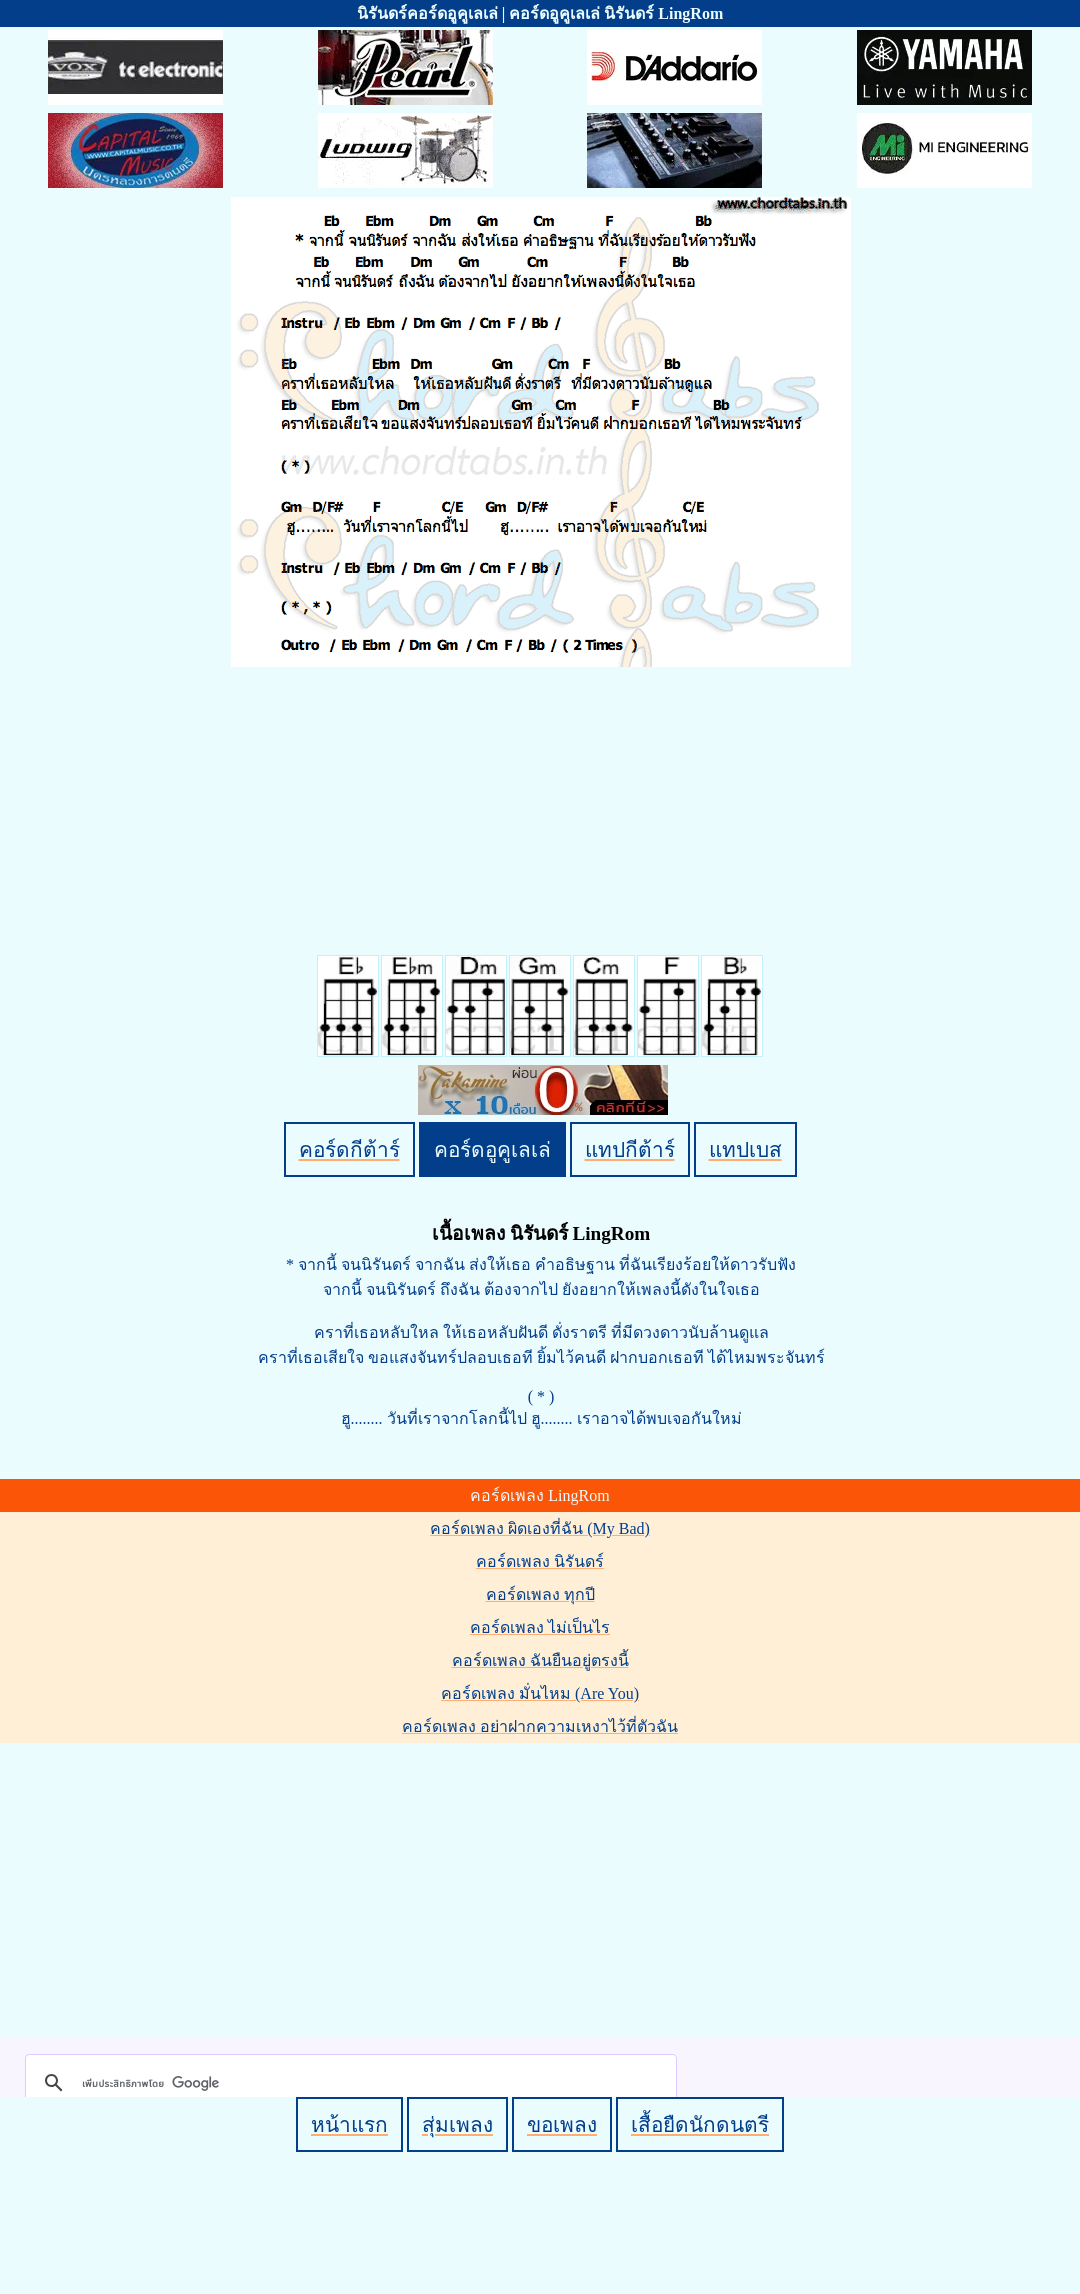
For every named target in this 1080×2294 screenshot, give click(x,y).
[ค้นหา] (348, 2083)
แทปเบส (745, 1149)
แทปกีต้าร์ (630, 1149)
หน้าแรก (349, 2124)
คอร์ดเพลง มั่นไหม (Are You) (540, 1693)
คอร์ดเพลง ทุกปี (540, 1594)
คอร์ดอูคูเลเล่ (492, 1149)
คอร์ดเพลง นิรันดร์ (540, 1561)
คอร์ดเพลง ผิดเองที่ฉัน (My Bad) (540, 1528)
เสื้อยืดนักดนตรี (700, 2124)
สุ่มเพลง (457, 2124)
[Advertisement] (543, 1886)
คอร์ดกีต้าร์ (349, 1149)
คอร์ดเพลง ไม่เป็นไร (540, 1627)
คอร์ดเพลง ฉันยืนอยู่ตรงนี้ (540, 1660)
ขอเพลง (562, 2124)
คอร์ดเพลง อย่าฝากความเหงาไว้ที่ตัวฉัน (540, 1726)
